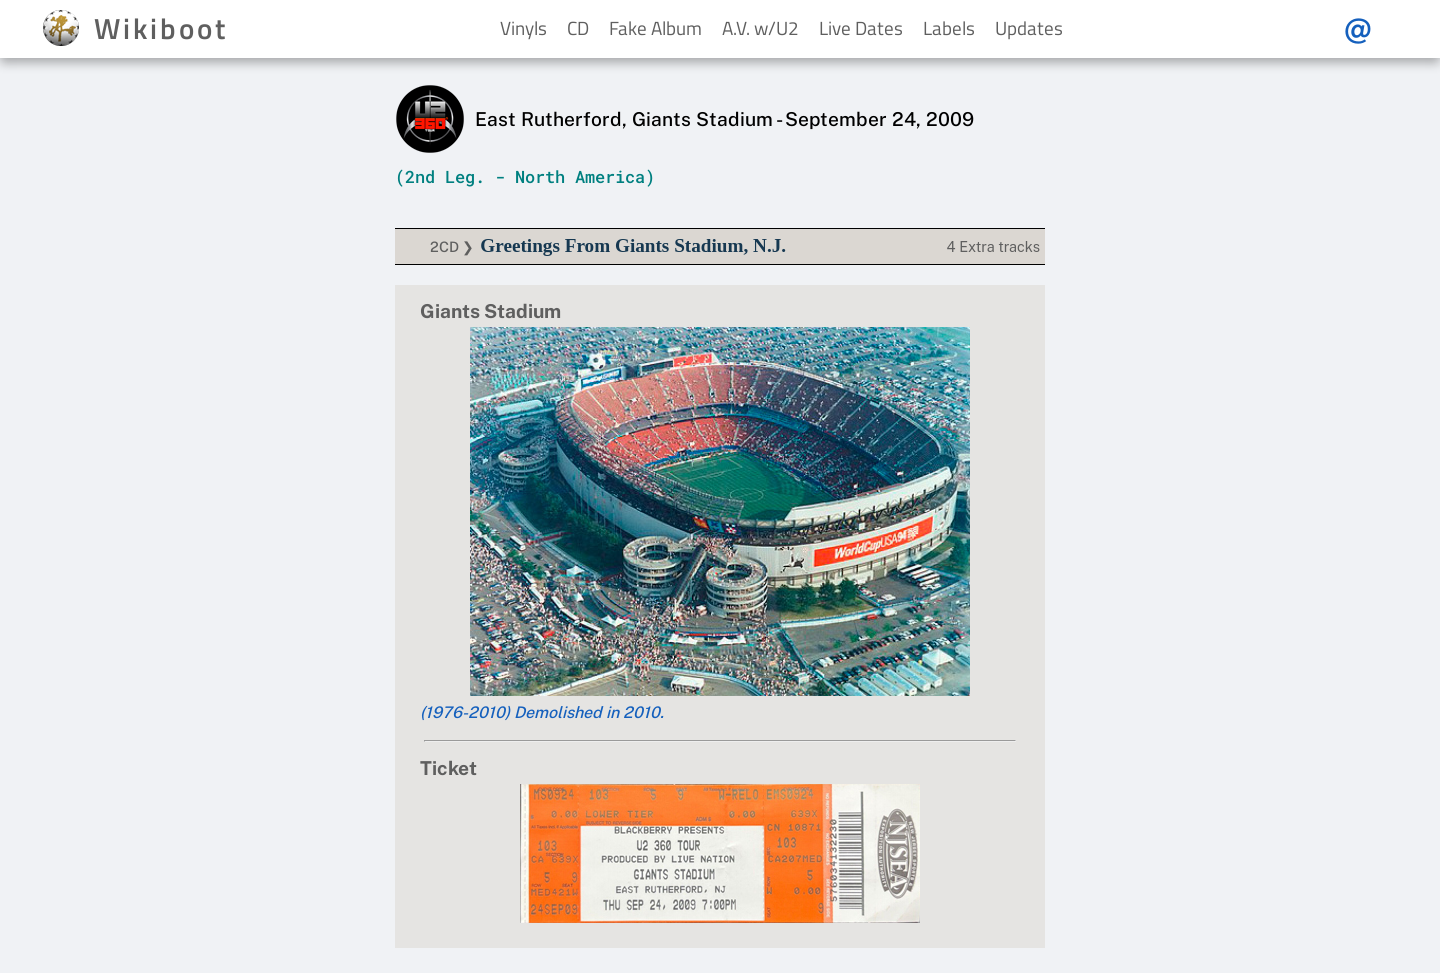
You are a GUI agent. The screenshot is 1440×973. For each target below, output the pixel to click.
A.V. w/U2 (760, 27)
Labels (949, 27)
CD (578, 27)
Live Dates (861, 27)
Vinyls (523, 27)
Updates (1029, 27)
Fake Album (655, 27)
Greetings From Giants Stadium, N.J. (633, 245)
